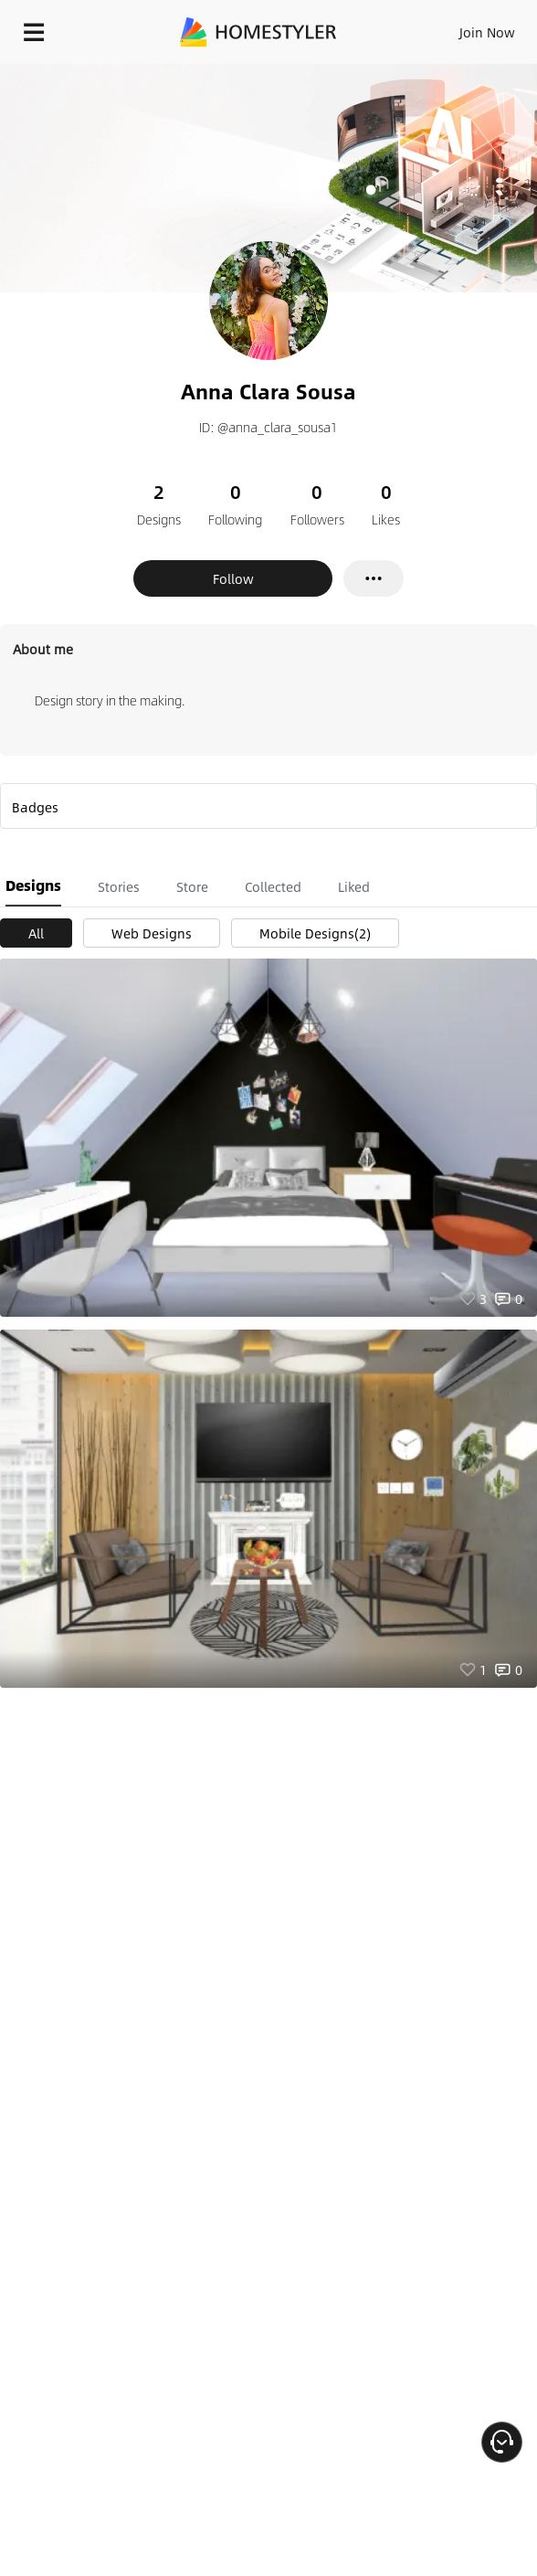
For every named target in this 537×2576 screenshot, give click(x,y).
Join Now (487, 32)
